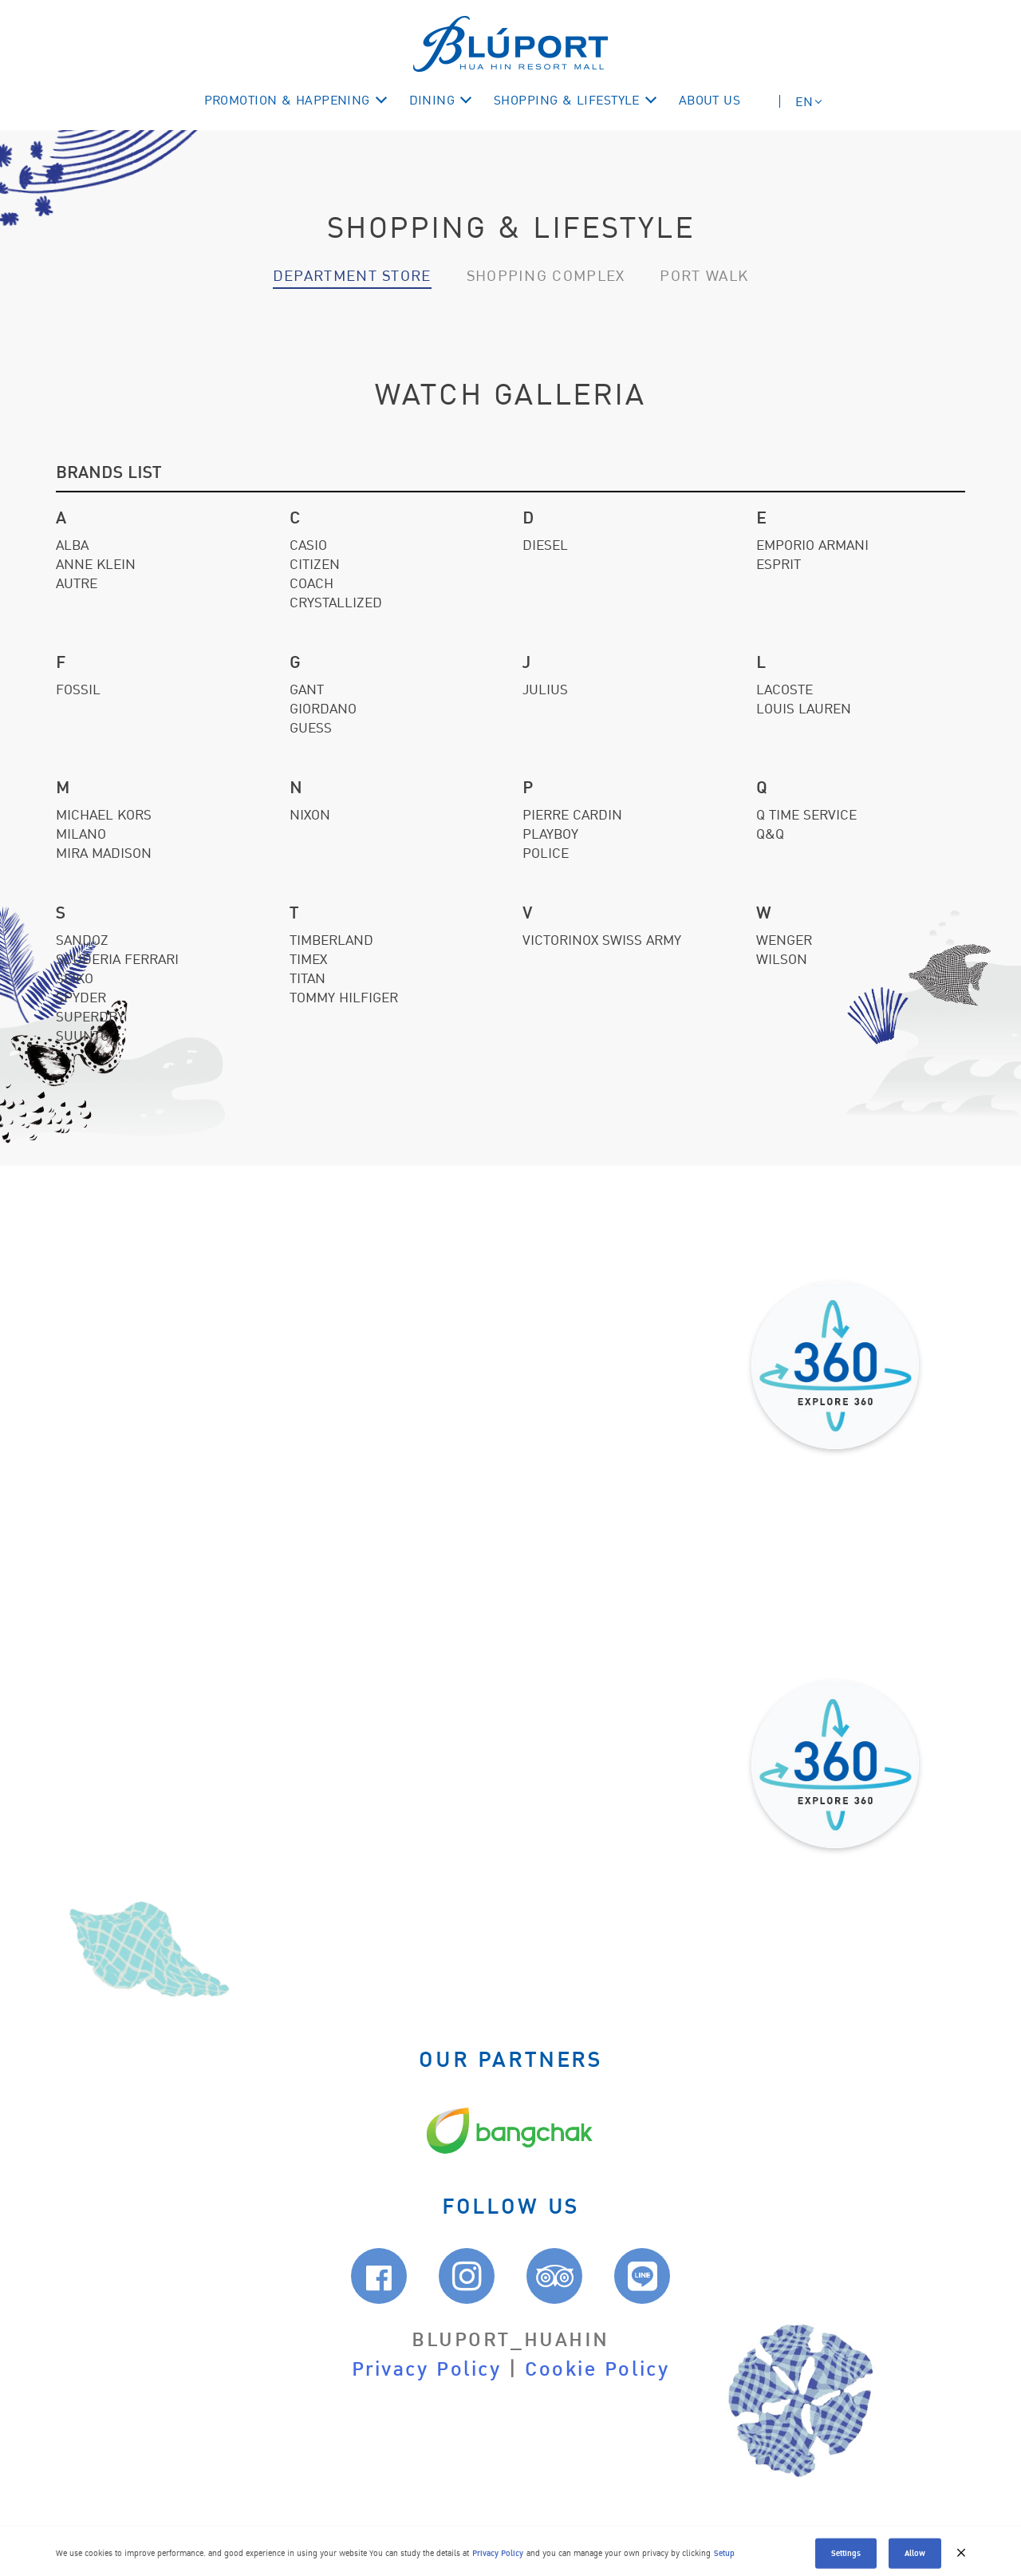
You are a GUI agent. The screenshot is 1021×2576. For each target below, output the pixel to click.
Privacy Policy (427, 2369)
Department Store (352, 276)
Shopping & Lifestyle (567, 100)
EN (804, 102)
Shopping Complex (546, 276)
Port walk (704, 276)
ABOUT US (710, 100)
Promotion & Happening (287, 100)
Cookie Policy (597, 2369)
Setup (724, 2564)
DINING (432, 100)
